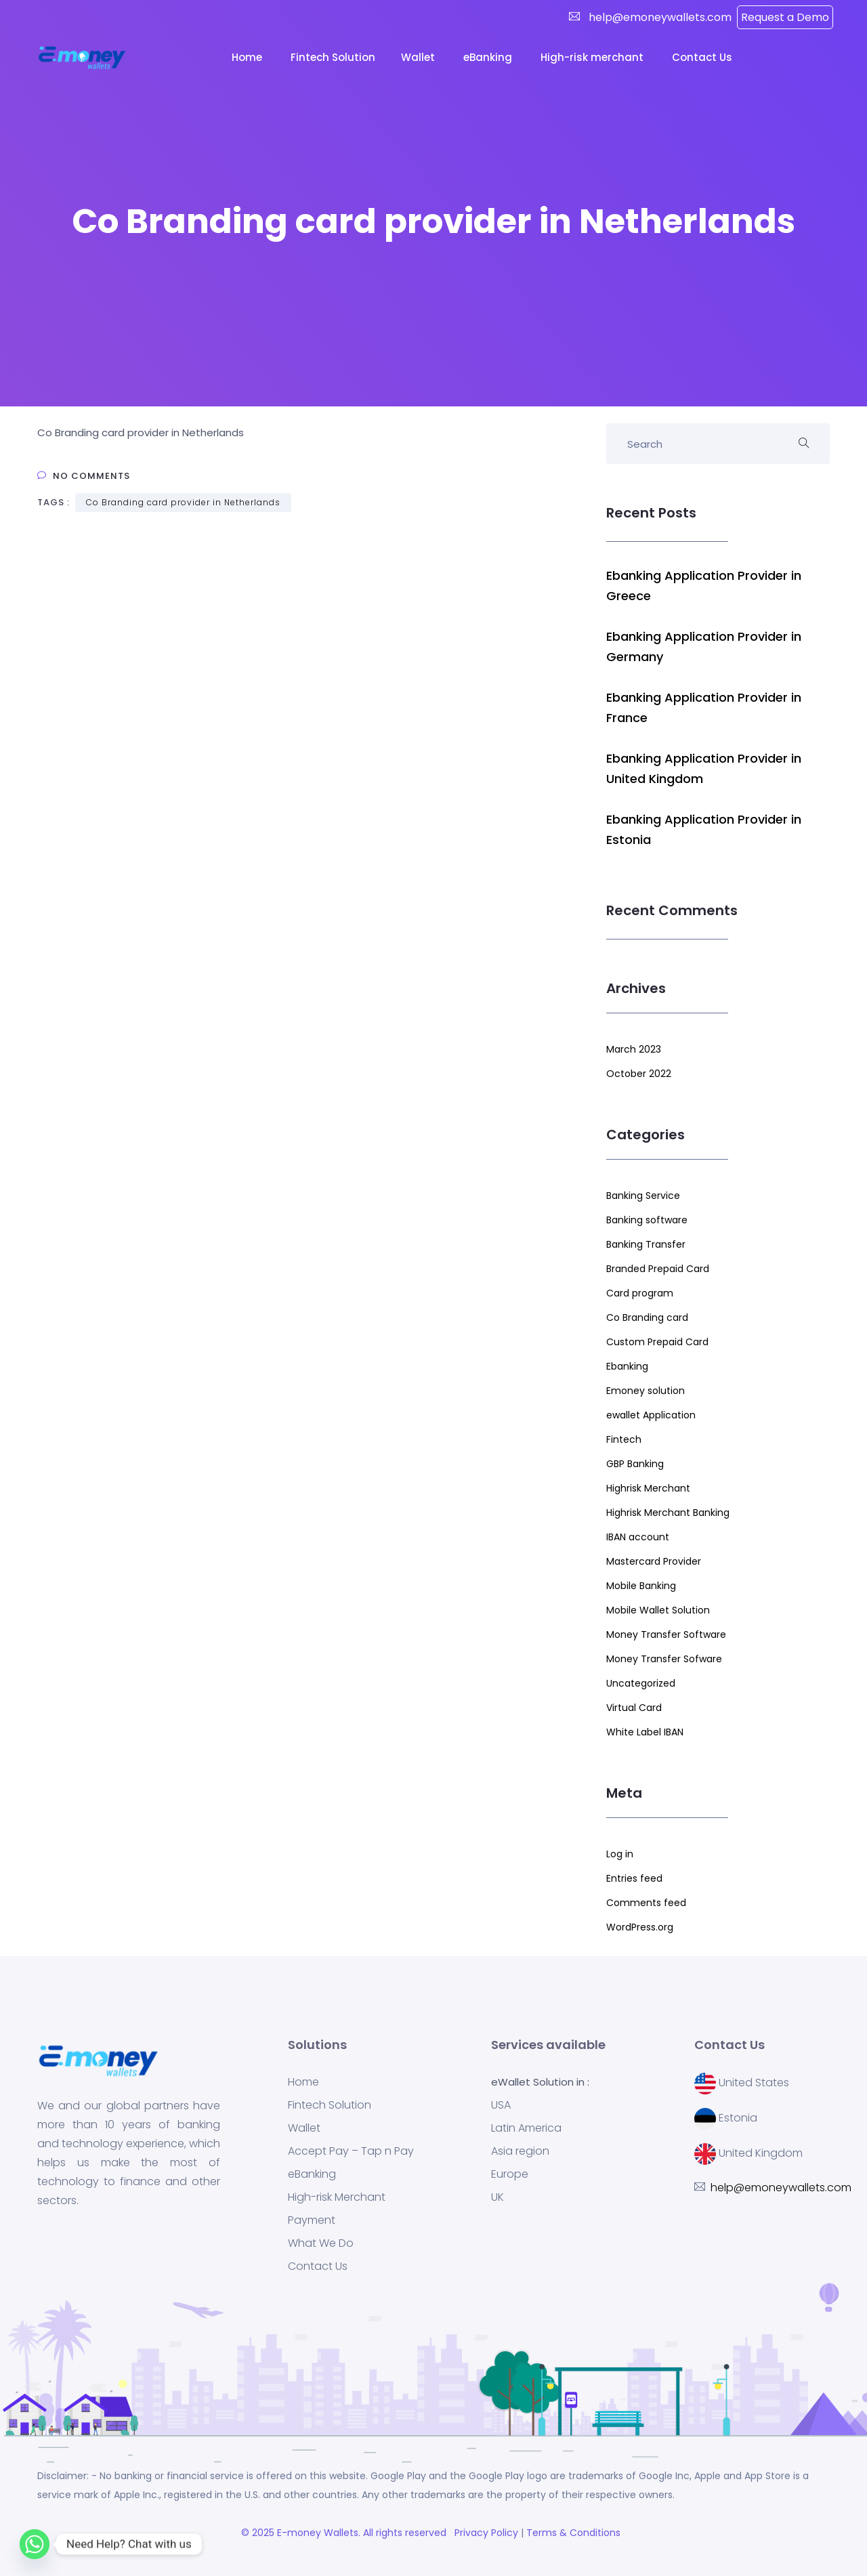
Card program (639, 1293)
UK (497, 2197)
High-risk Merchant (336, 2197)
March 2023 (633, 1049)
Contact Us (703, 57)
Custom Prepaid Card (657, 1342)
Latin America (526, 2128)
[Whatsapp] (34, 2544)
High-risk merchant (593, 57)
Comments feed (646, 1902)
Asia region (520, 2151)
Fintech (623, 1439)
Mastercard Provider (653, 1561)
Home (248, 57)
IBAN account (637, 1537)
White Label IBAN (644, 1732)
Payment (311, 2220)
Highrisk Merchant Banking (667, 1512)
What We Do (321, 2243)
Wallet (419, 57)
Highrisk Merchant (648, 1488)
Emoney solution (645, 1390)
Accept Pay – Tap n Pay (351, 2151)
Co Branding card (647, 1317)
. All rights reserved (405, 2532)
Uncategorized (640, 1683)
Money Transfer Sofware (664, 1659)
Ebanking (627, 1366)
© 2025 (259, 2532)
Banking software (647, 1220)
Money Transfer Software (666, 1634)
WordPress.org (639, 1927)
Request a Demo (785, 17)
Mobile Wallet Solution (658, 1610)
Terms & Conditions (576, 2532)
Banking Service (643, 1195)
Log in (619, 1854)
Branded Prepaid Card (657, 1268)
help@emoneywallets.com (658, 17)
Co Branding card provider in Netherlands (183, 502)
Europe (509, 2174)
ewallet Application (651, 1415)
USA (501, 2105)
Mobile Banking (641, 1585)
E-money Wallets (317, 2532)
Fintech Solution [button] (333, 57)
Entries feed (634, 1878)
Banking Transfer (645, 1244)
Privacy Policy (485, 2532)
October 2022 (638, 1073)
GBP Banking (635, 1464)
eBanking (489, 57)
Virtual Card (634, 1707)
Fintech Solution (329, 2105)
